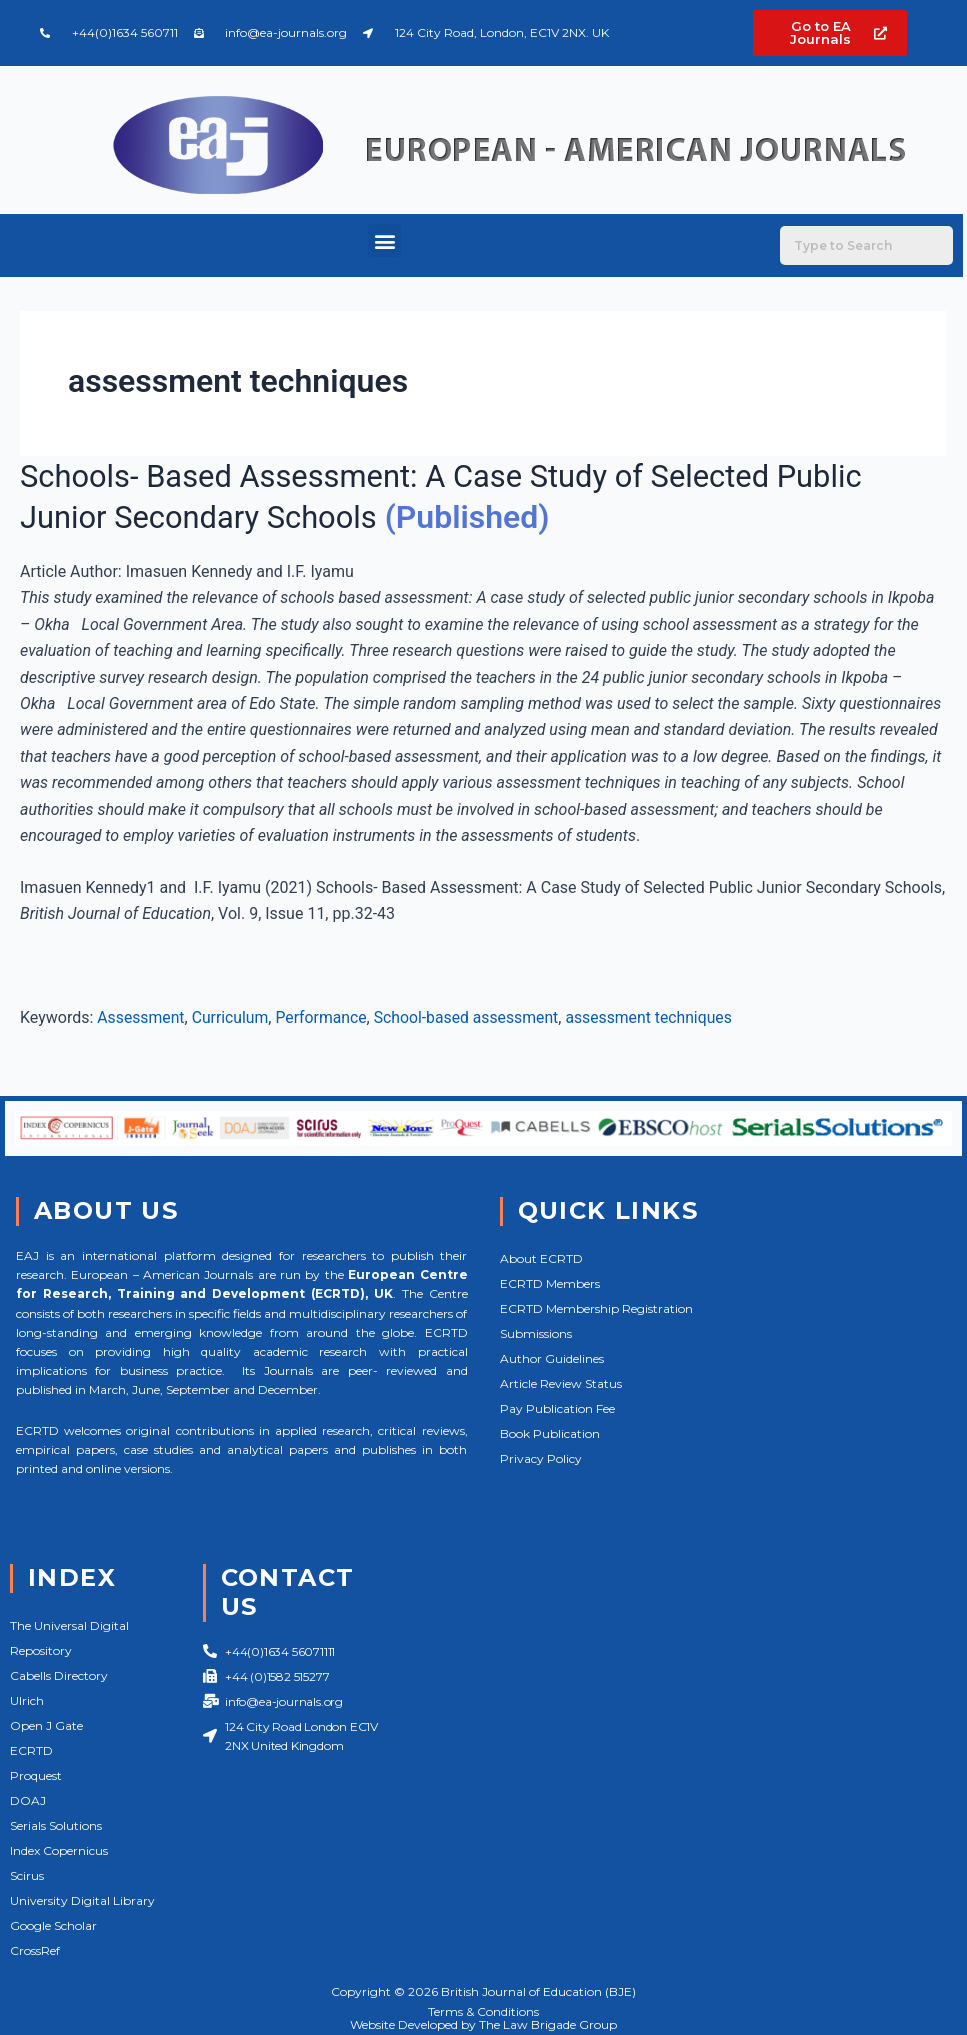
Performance (324, 1017)
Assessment (141, 1017)
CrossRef (35, 1950)
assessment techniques (656, 1017)
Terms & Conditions (483, 2011)
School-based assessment (471, 1017)
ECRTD (31, 1750)
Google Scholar (53, 1925)
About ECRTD (541, 1258)
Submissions (536, 1333)
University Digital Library (82, 1900)
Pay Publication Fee (557, 1408)
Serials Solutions (56, 1825)
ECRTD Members (550, 1283)
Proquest (36, 1775)
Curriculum (232, 1017)
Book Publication (550, 1433)
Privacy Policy (541, 1458)
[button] (384, 240)
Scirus (27, 1875)
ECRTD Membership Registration (596, 1308)
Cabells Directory (59, 1675)
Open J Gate (46, 1725)
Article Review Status (561, 1383)
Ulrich (27, 1700)
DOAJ (28, 1800)
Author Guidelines (552, 1358)
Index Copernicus (59, 1850)
